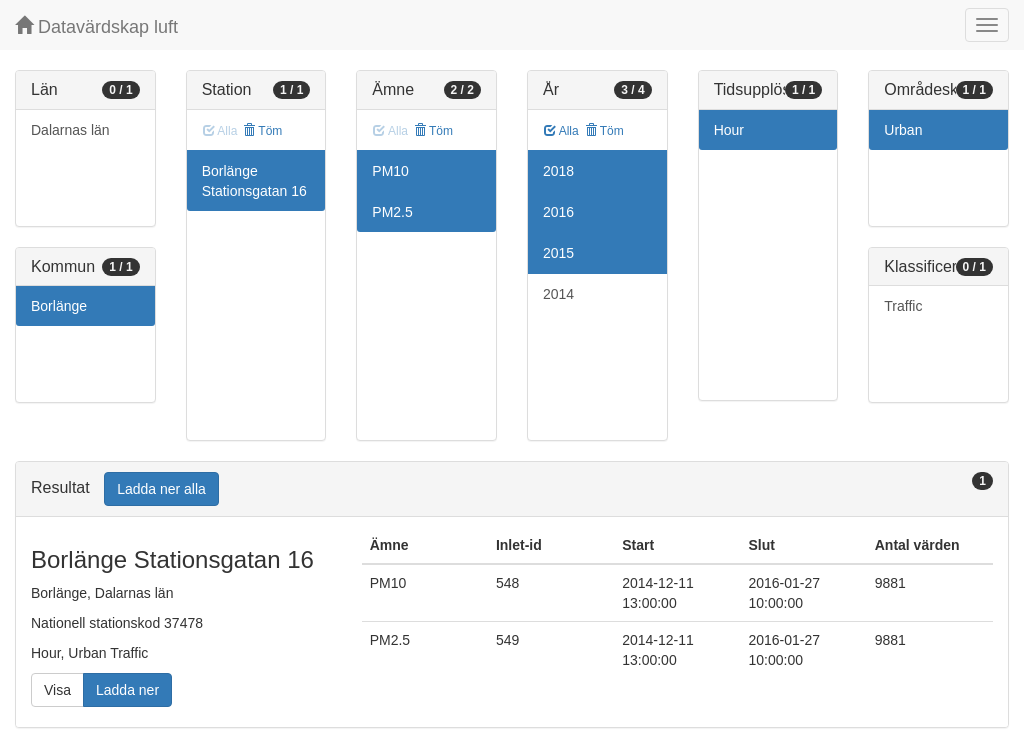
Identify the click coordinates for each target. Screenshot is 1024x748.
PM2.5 (392, 212)
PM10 (390, 171)
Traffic (903, 306)
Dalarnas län (70, 130)
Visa (57, 690)
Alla (561, 131)
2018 (558, 171)
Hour (729, 130)
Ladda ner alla (161, 489)
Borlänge (59, 306)
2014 (558, 294)
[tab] (512, 489)
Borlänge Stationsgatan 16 (254, 181)
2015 (558, 253)
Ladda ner (127, 690)
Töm (262, 131)
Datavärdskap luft (96, 26)
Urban (903, 130)
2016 (558, 212)
